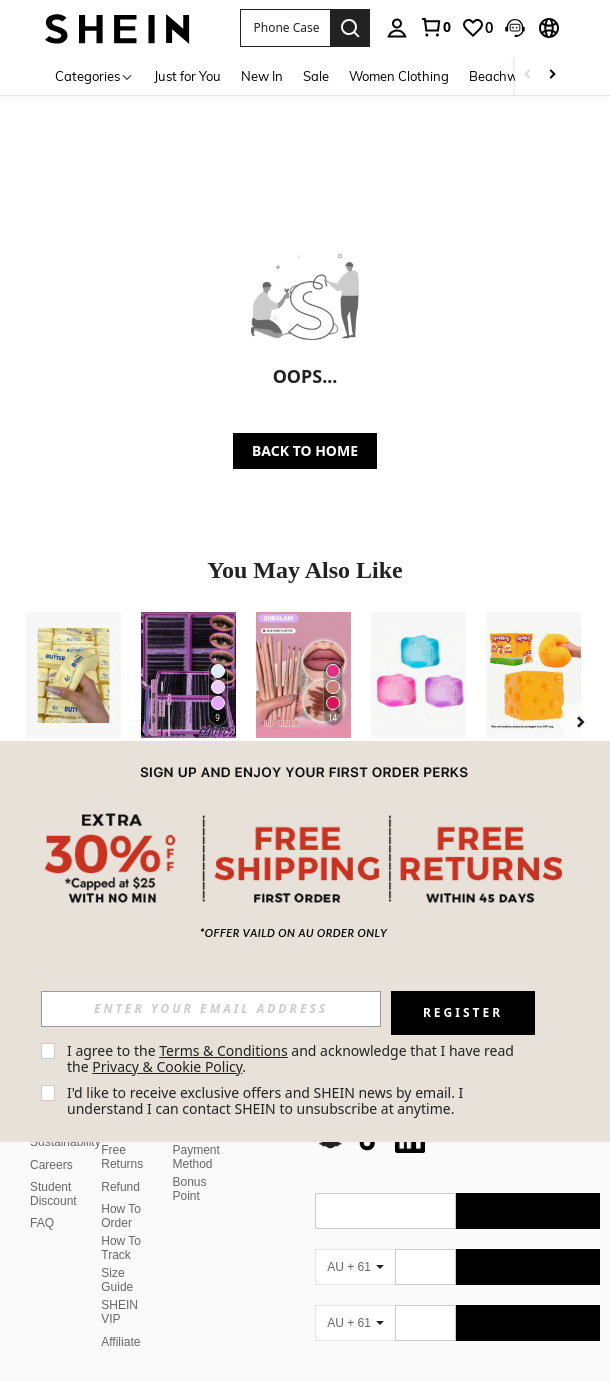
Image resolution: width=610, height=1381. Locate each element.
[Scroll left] (528, 75)
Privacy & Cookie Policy (167, 1066)
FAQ (42, 1199)
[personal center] (397, 28)
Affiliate (120, 1318)
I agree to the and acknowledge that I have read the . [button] (292, 1058)
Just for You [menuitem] (187, 76)
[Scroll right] (552, 75)
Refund (120, 1163)
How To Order (121, 1192)
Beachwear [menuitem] (503, 76)
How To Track (121, 1224)
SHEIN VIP (119, 1288)
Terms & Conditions (223, 1050)
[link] (435, 27)
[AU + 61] (355, 1243)
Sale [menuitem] (316, 76)
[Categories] (94, 75)
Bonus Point (190, 1165)
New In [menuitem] (262, 76)
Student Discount (53, 1170)
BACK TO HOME (305, 450)
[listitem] (73, 724)
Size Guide (117, 1256)
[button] (284, 28)
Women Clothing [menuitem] (399, 76)
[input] (211, 1009)
